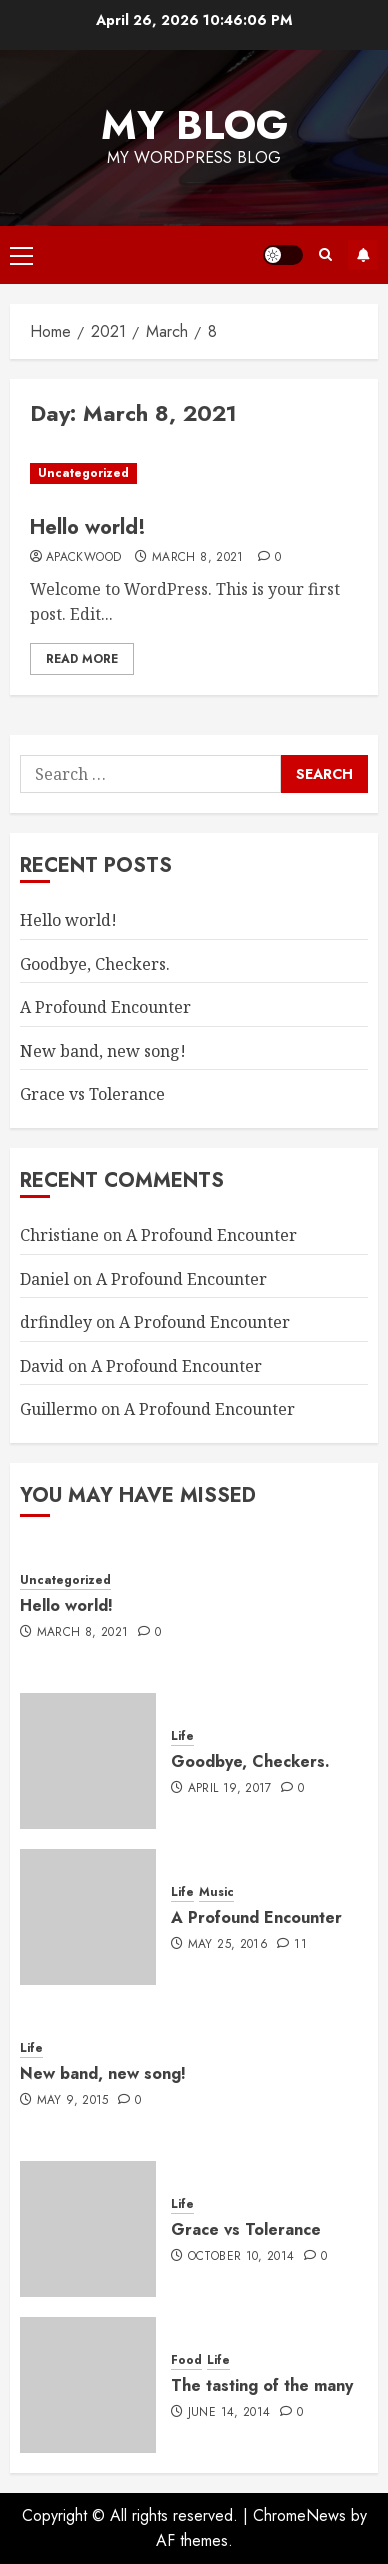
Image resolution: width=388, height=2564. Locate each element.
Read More (82, 659)
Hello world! (88, 527)
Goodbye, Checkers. (95, 964)
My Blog (194, 125)
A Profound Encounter (105, 1007)
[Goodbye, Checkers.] (88, 1761)
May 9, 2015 (73, 2101)
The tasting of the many (262, 2385)
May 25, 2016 (228, 1945)
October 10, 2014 (241, 2257)
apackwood (83, 558)
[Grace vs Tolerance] (88, 2229)
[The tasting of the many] (88, 2385)
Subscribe (363, 255)
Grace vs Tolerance (92, 1094)
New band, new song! (103, 1051)
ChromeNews (299, 2515)
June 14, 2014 (229, 2413)
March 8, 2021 (198, 558)
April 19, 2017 (230, 1789)
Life (182, 1736)
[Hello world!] (194, 473)
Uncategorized (83, 473)
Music (216, 1892)
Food (186, 2360)
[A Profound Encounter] (88, 1917)
